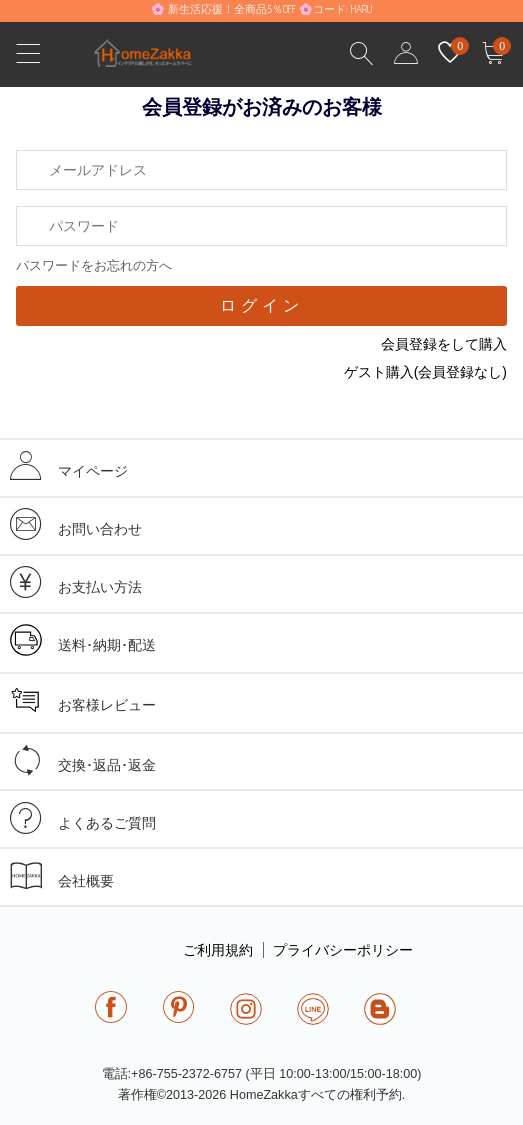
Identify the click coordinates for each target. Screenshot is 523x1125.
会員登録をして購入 (444, 344)
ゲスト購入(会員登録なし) (425, 372)
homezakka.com (153, 58)
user (406, 54)
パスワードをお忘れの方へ (94, 265)
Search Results (362, 54)
